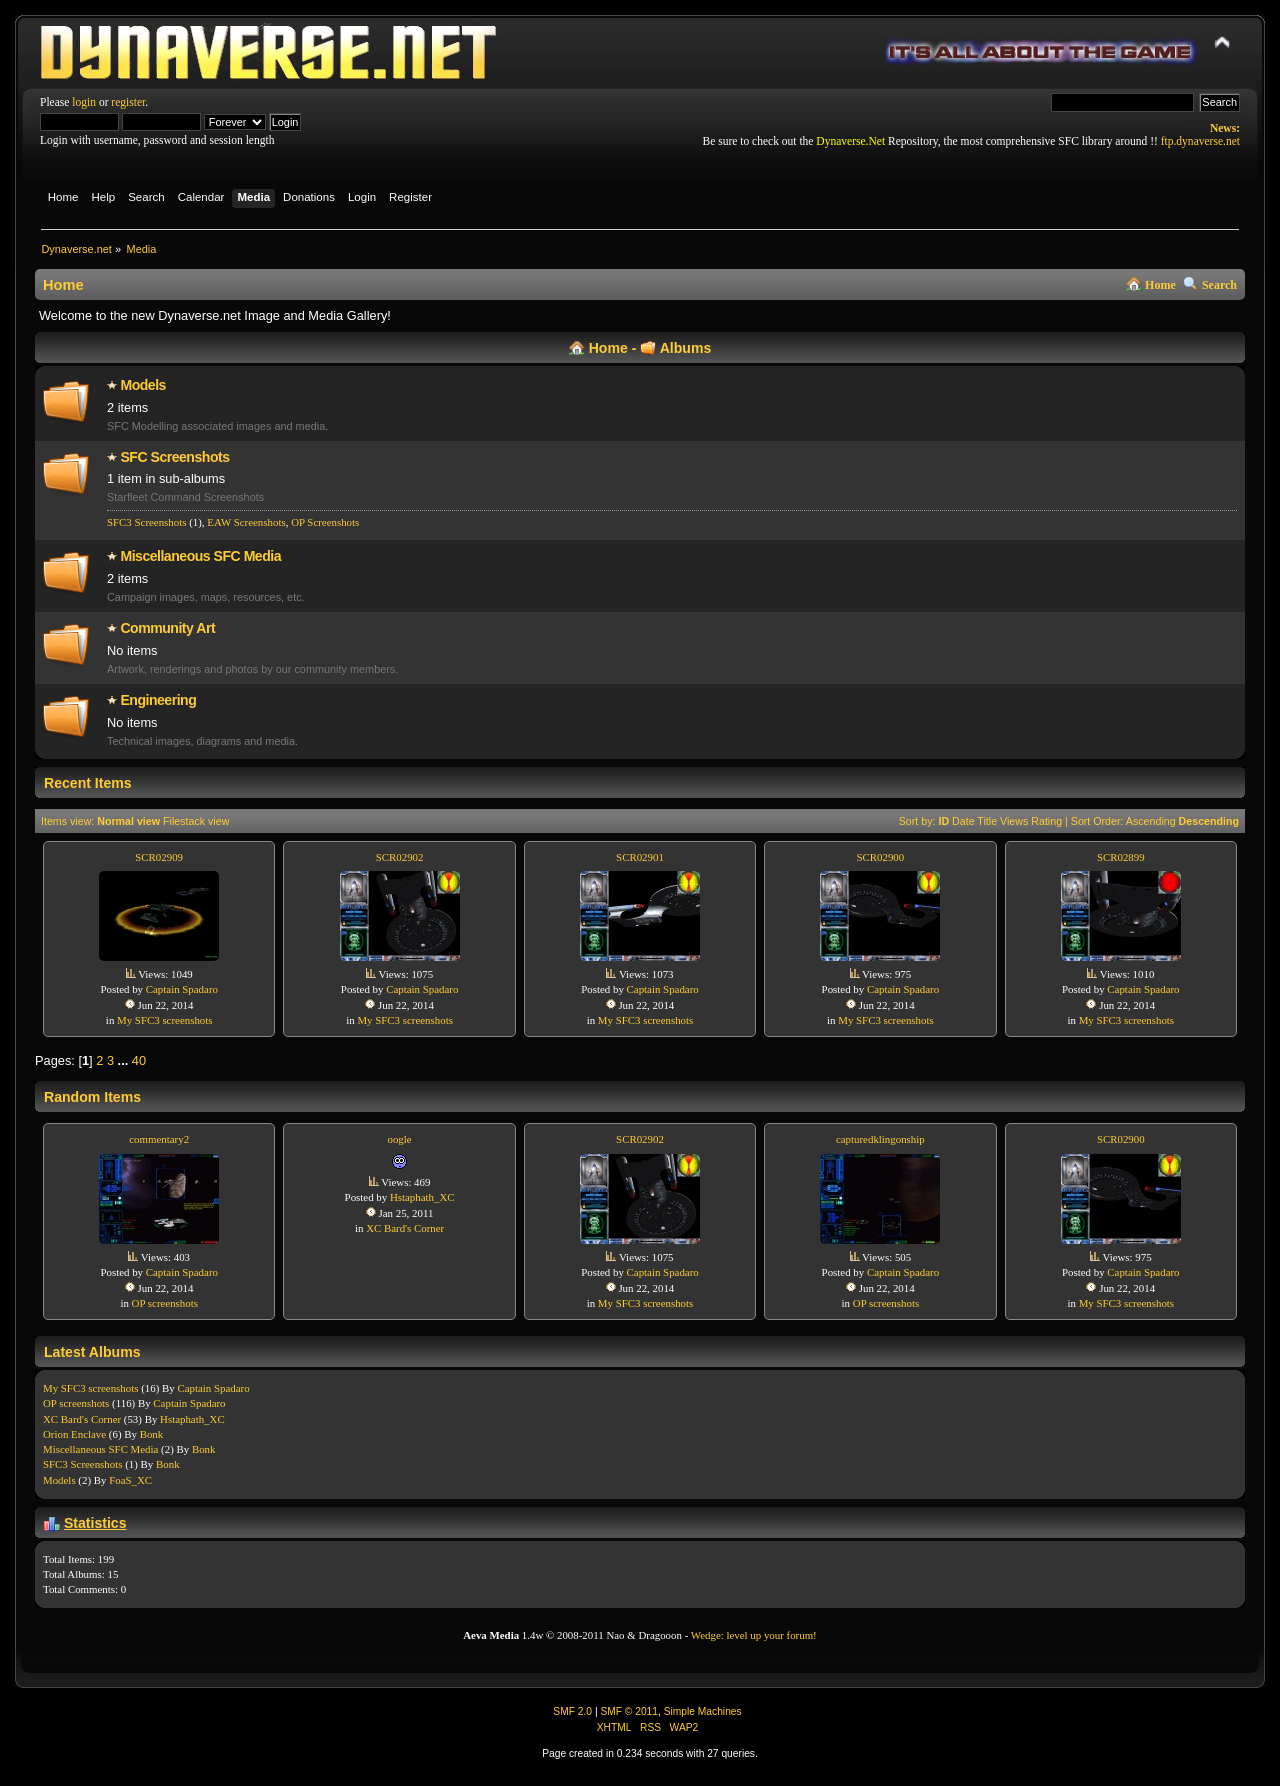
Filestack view (196, 821)
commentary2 (159, 1139)
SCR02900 (880, 857)
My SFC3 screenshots (164, 1020)
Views (1014, 821)
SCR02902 (400, 857)
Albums (686, 348)
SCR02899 (1121, 857)
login (84, 102)
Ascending (1151, 821)
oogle (399, 1139)
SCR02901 (640, 857)
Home (1160, 285)
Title (987, 821)
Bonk (152, 1434)
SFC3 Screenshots (146, 522)
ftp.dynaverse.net (1200, 141)
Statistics (95, 1523)
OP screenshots (165, 1303)
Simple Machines (703, 1711)
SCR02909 (159, 857)
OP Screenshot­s (325, 522)
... (125, 1060)
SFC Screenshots (174, 457)
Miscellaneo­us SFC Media (200, 556)
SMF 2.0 (572, 1711)
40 (139, 1060)
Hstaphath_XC (422, 1197)
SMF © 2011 (629, 1711)
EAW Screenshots (246, 522)
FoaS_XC (130, 1480)
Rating (1046, 821)
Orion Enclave (74, 1434)
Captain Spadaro (182, 989)
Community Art (167, 628)
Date (963, 821)
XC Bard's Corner (405, 1228)
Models (143, 385)
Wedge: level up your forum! (754, 1635)
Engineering (158, 700)
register (128, 102)
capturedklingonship (880, 1139)
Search (1219, 285)
